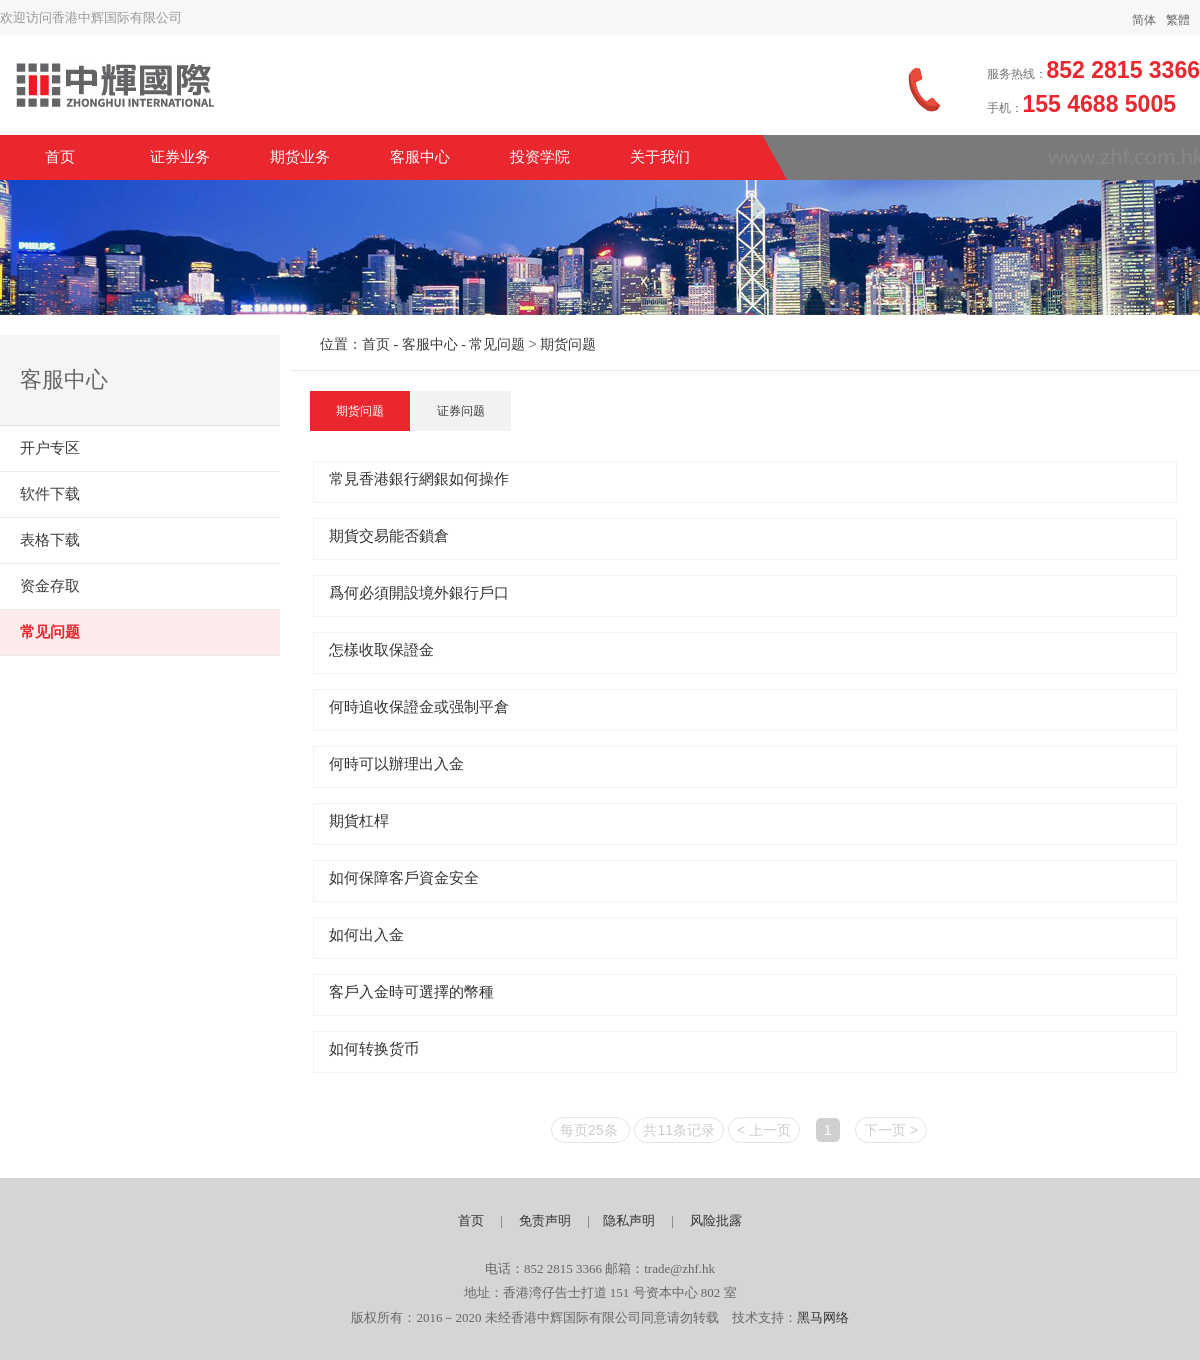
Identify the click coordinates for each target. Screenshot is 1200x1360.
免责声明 (545, 1220)
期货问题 (360, 411)
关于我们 (660, 157)
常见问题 (50, 632)
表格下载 (50, 540)
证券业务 (180, 157)
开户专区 (50, 448)
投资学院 (540, 157)
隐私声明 (629, 1220)
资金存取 (50, 586)
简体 (1144, 20)
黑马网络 (823, 1317)
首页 (60, 157)
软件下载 (50, 494)
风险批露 (716, 1220)
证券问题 (461, 411)
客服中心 (420, 157)
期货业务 (300, 157)
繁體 (1178, 20)
